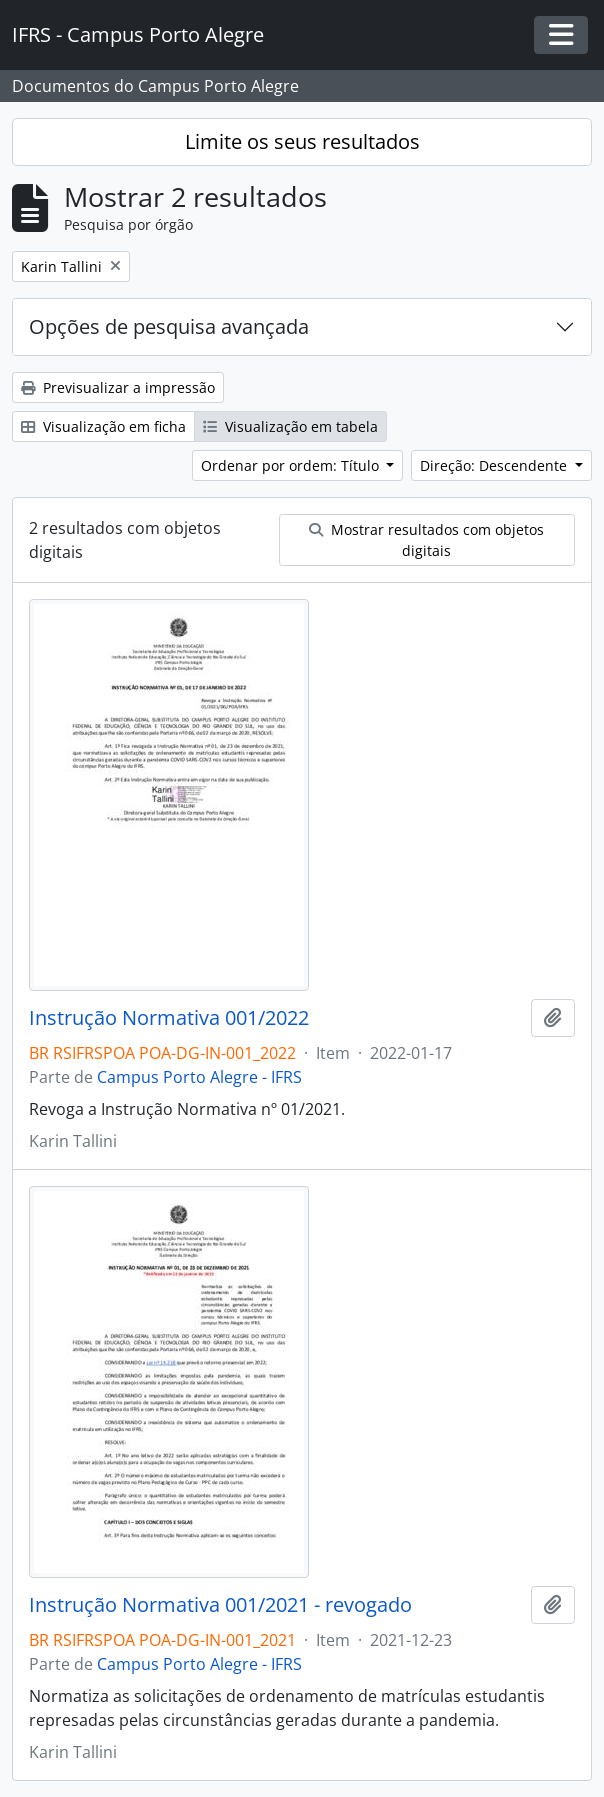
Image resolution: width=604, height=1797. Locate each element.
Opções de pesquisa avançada (169, 326)
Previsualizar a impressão (118, 387)
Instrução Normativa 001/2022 (169, 1018)
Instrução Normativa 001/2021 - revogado (220, 1605)
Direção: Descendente (495, 465)
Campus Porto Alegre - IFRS (199, 1077)
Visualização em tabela (290, 426)
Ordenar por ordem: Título (292, 465)
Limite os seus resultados (302, 141)
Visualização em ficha (103, 426)
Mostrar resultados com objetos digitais (426, 540)
